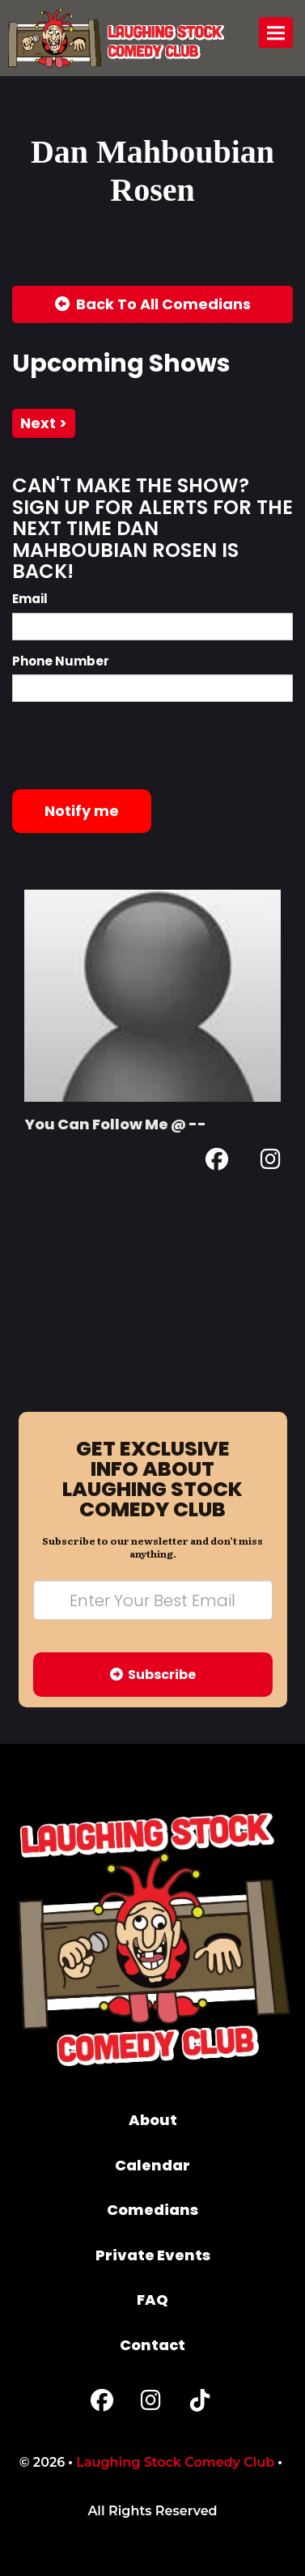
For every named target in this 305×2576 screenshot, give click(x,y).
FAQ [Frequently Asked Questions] (152, 2299)
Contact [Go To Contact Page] (152, 2345)
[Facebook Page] (216, 1162)
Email (30, 598)
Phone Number (60, 661)
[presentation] (135, 745)
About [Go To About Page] (153, 2120)
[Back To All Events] (152, 304)
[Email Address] (153, 1600)
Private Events (152, 2255)
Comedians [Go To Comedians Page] (152, 2210)
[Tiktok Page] (200, 2403)
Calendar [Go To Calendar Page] (152, 2165)
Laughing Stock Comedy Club (175, 2462)
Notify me (81, 811)
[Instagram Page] (271, 1162)
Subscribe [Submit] (153, 1674)
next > (43, 423)
